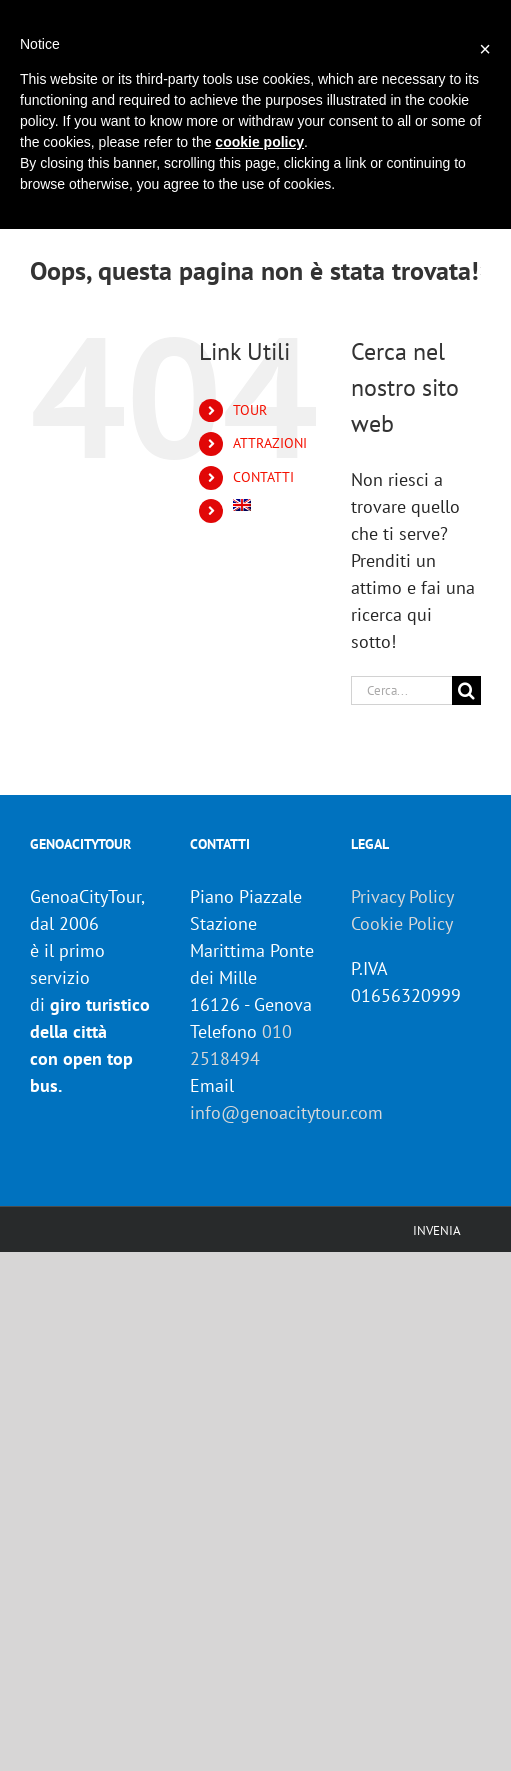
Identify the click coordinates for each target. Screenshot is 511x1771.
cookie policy (259, 142)
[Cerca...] (401, 690)
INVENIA (437, 1230)
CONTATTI (263, 477)
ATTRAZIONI (270, 443)
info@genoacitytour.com (286, 1112)
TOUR (250, 410)
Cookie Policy (402, 923)
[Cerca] (466, 690)
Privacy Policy (402, 896)
